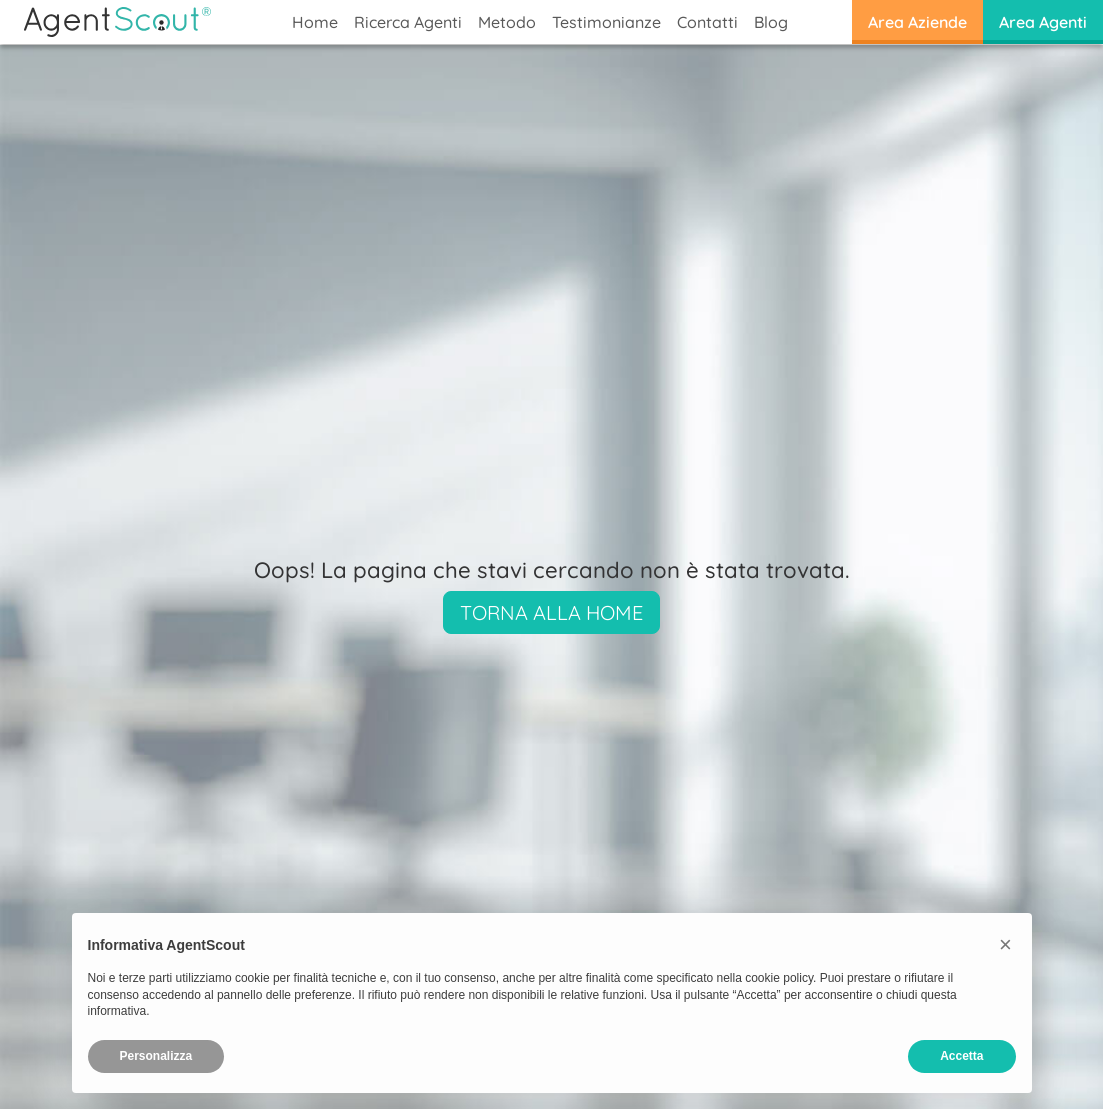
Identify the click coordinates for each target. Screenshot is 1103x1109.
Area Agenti (1043, 22)
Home (315, 22)
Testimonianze (606, 22)
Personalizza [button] (156, 1056)
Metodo (507, 22)
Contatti (707, 22)
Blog (771, 22)
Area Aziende (917, 22)
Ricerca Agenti (408, 22)
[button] (1006, 945)
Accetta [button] (961, 1056)
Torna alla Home (551, 612)
